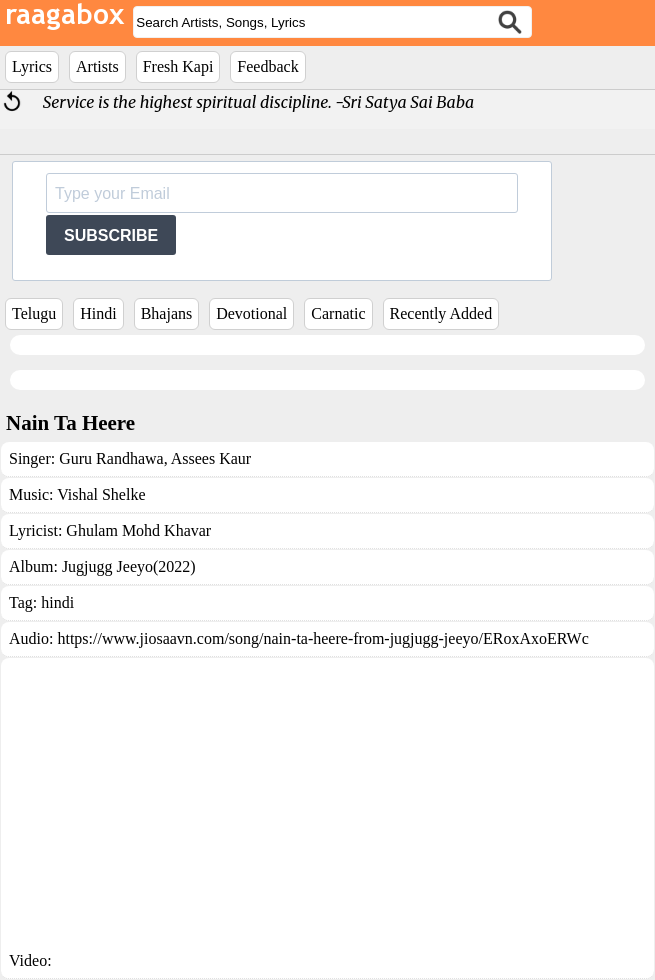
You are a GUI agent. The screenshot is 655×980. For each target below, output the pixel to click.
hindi (57, 602)
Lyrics (32, 66)
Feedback (267, 66)
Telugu (34, 313)
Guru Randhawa (111, 458)
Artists (97, 66)
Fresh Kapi (178, 66)
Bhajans (167, 313)
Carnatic (338, 313)
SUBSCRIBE (111, 235)
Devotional (251, 313)
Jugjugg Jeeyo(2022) (129, 566)
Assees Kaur (210, 458)
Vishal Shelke (101, 494)
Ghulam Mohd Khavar (138, 530)
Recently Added (441, 313)
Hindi (98, 313)
